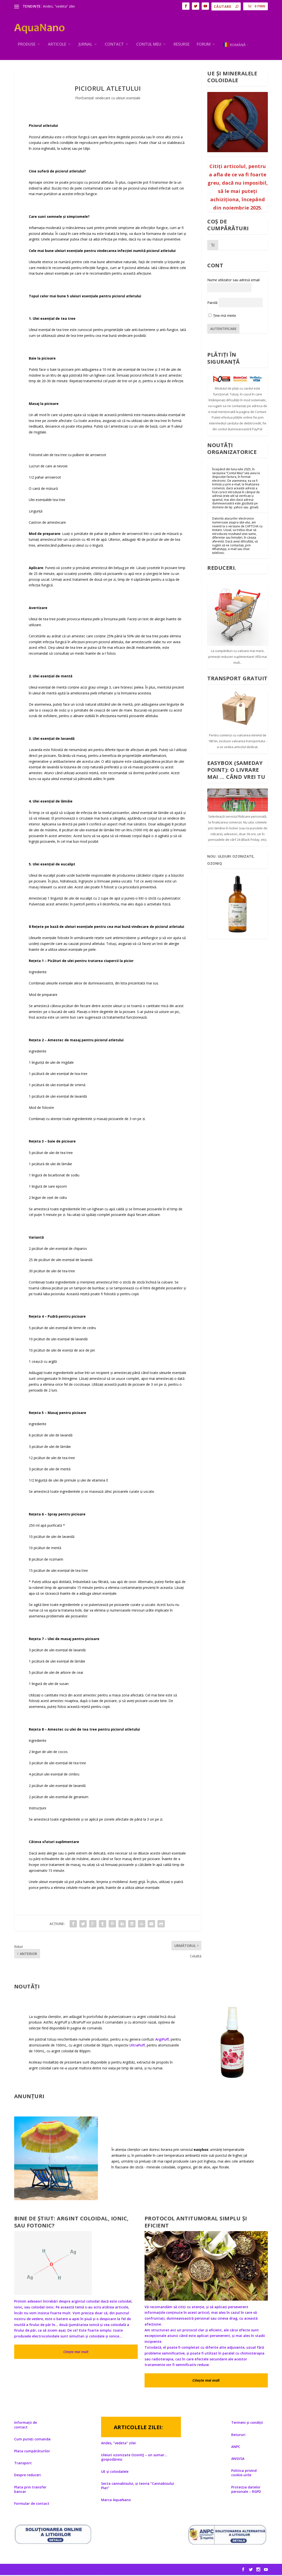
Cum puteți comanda (32, 2440)
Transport (23, 2464)
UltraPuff (137, 2046)
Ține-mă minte (222, 316)
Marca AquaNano (116, 2500)
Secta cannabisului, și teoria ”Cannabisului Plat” (137, 2486)
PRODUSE (26, 45)
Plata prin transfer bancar (30, 2490)
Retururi (238, 2435)
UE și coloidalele (114, 2472)
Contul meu (148, 45)
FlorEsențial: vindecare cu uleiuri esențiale (107, 99)
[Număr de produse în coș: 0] (212, 246)
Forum (203, 45)
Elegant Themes (47, 2570)
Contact (114, 45)
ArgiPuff (162, 2040)
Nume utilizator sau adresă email (233, 281)
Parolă (212, 303)
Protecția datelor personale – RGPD (246, 2490)
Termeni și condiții (247, 2423)
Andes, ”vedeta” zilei (59, 6)
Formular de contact (31, 2504)
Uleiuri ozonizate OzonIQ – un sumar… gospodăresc (134, 2458)
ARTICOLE (57, 45)
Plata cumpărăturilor (32, 2452)
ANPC (235, 2447)
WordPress (91, 2570)
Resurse (181, 45)
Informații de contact (25, 2425)
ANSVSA (237, 2459)
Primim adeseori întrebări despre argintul (50, 2302)
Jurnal (85, 45)
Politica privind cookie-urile (244, 2473)
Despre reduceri (27, 2476)
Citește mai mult (75, 2352)
